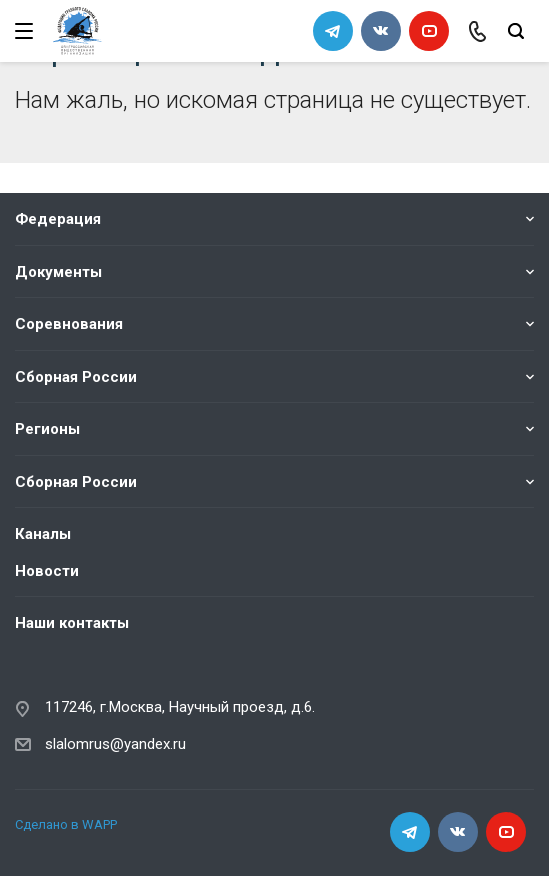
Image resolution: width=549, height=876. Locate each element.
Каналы (43, 534)
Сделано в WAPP (66, 823)
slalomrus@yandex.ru (115, 743)
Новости (47, 570)
